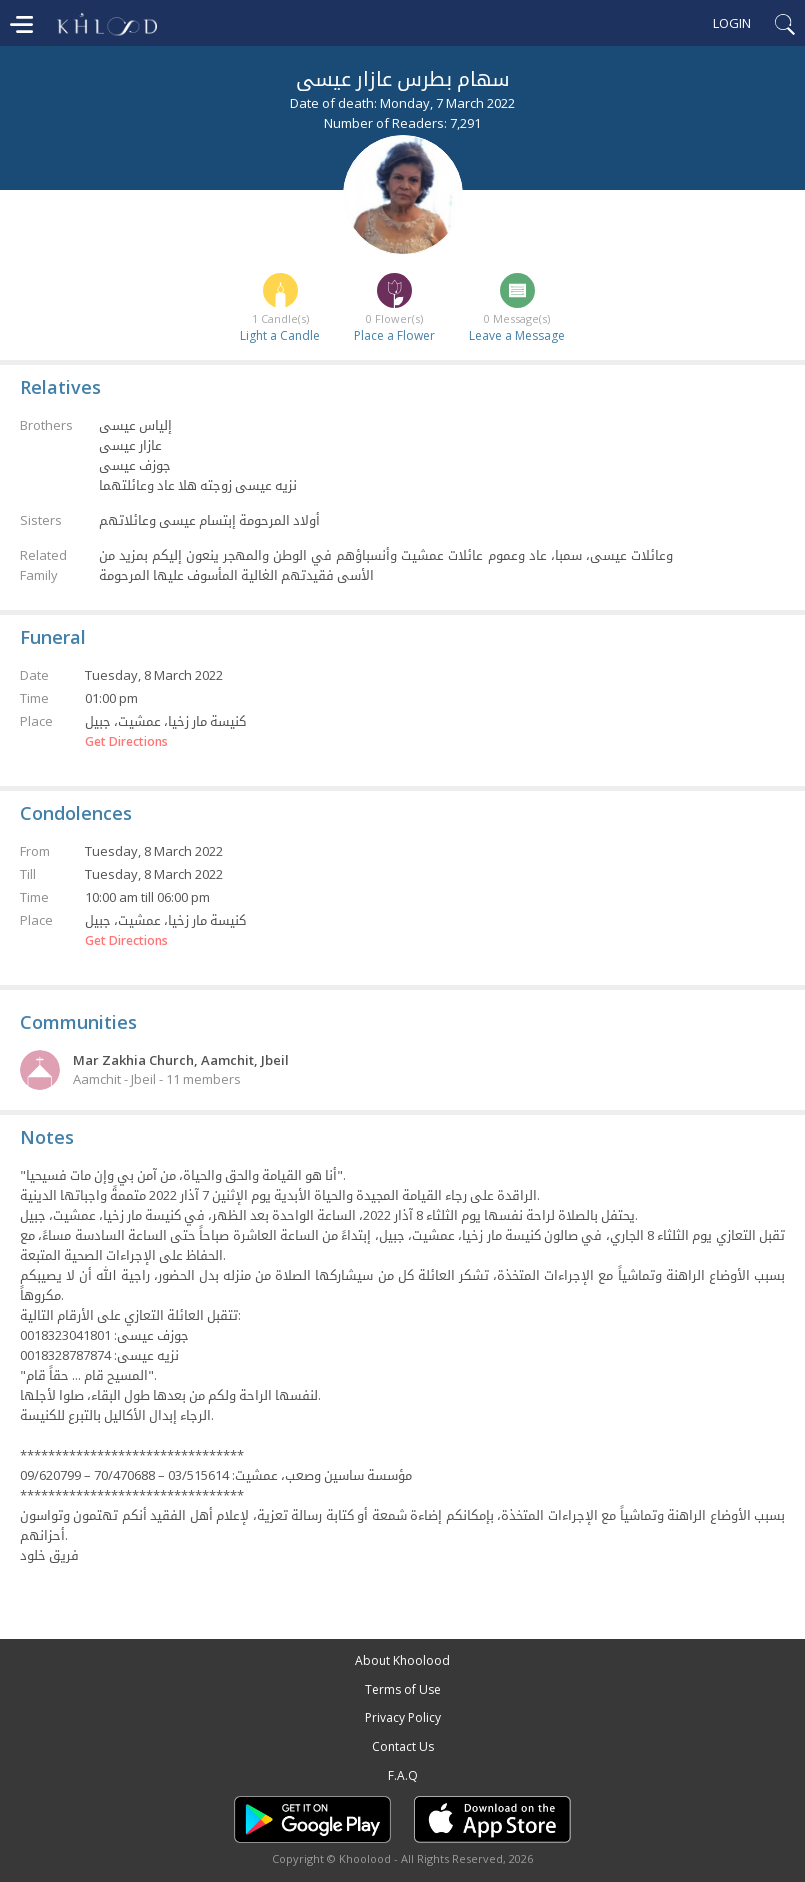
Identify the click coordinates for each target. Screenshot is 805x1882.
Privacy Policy (403, 1717)
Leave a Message (517, 335)
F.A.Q (403, 1775)
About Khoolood (402, 1660)
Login (732, 23)
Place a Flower (394, 335)
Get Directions (126, 742)
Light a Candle (280, 335)
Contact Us (403, 1746)
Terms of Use (403, 1689)
